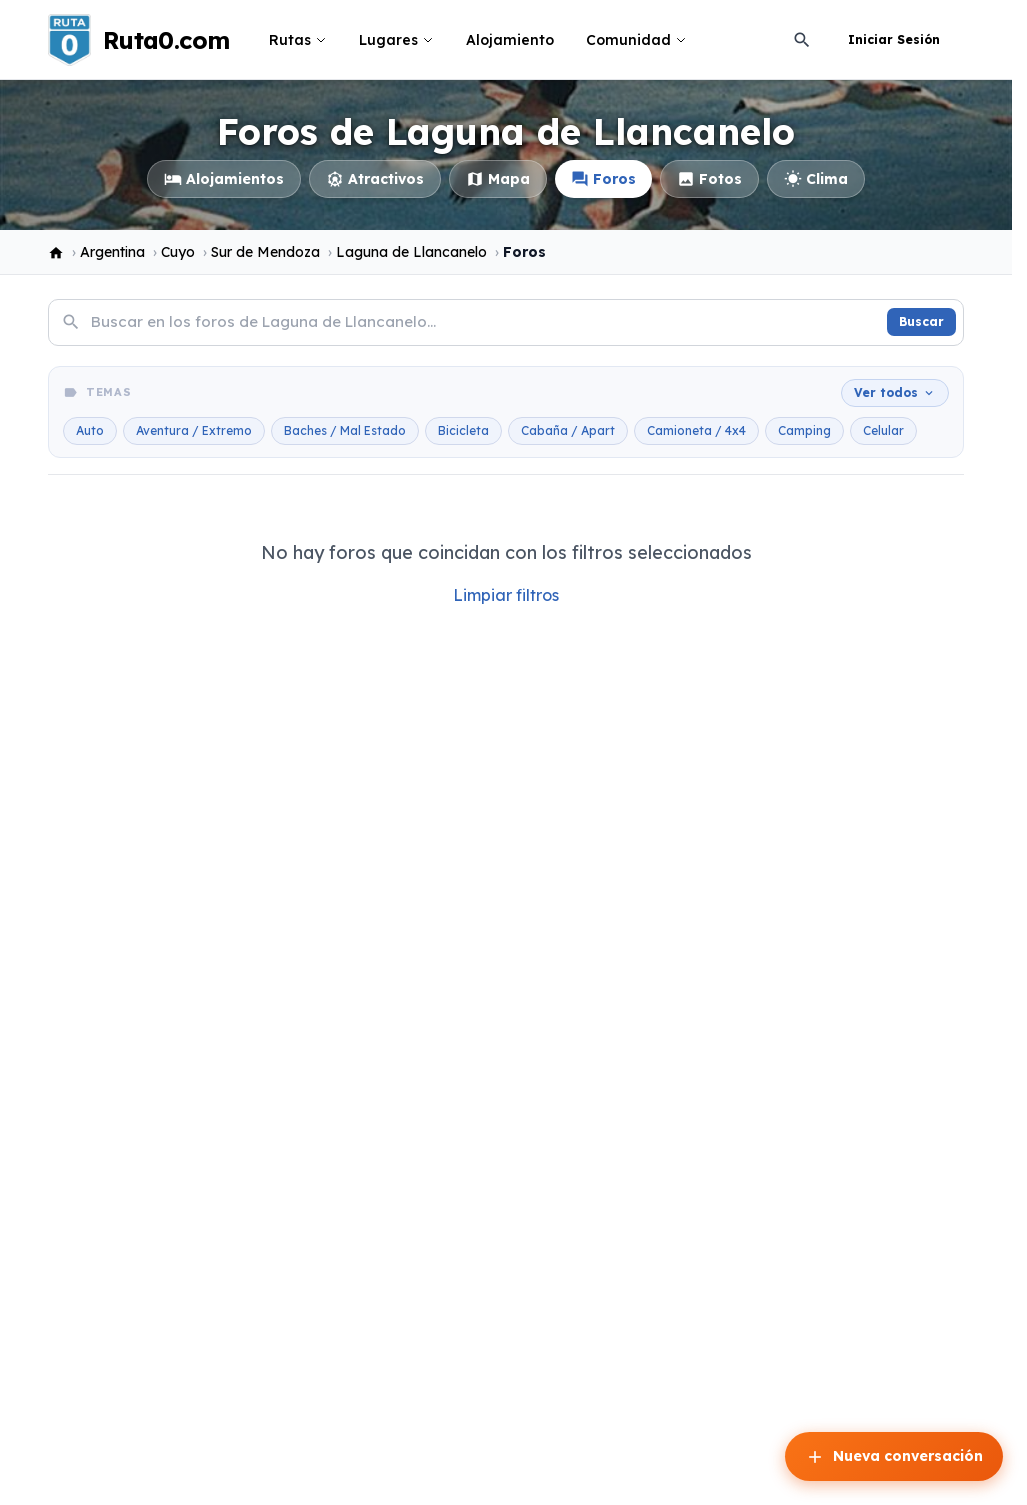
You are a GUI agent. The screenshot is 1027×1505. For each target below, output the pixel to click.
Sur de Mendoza (265, 252)
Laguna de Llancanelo (411, 252)
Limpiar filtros (506, 595)
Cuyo (178, 252)
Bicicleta (463, 430)
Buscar (921, 321)
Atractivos (375, 179)
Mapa (498, 179)
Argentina (112, 252)
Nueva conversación (894, 1457)
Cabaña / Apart (568, 430)
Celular (883, 430)
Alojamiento (510, 40)
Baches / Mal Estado (345, 430)
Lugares (396, 40)
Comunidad (636, 40)
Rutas (298, 40)
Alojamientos (224, 179)
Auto (90, 430)
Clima (816, 179)
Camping (804, 430)
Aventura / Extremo (194, 430)
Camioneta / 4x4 (696, 430)
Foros (603, 179)
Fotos (709, 179)
